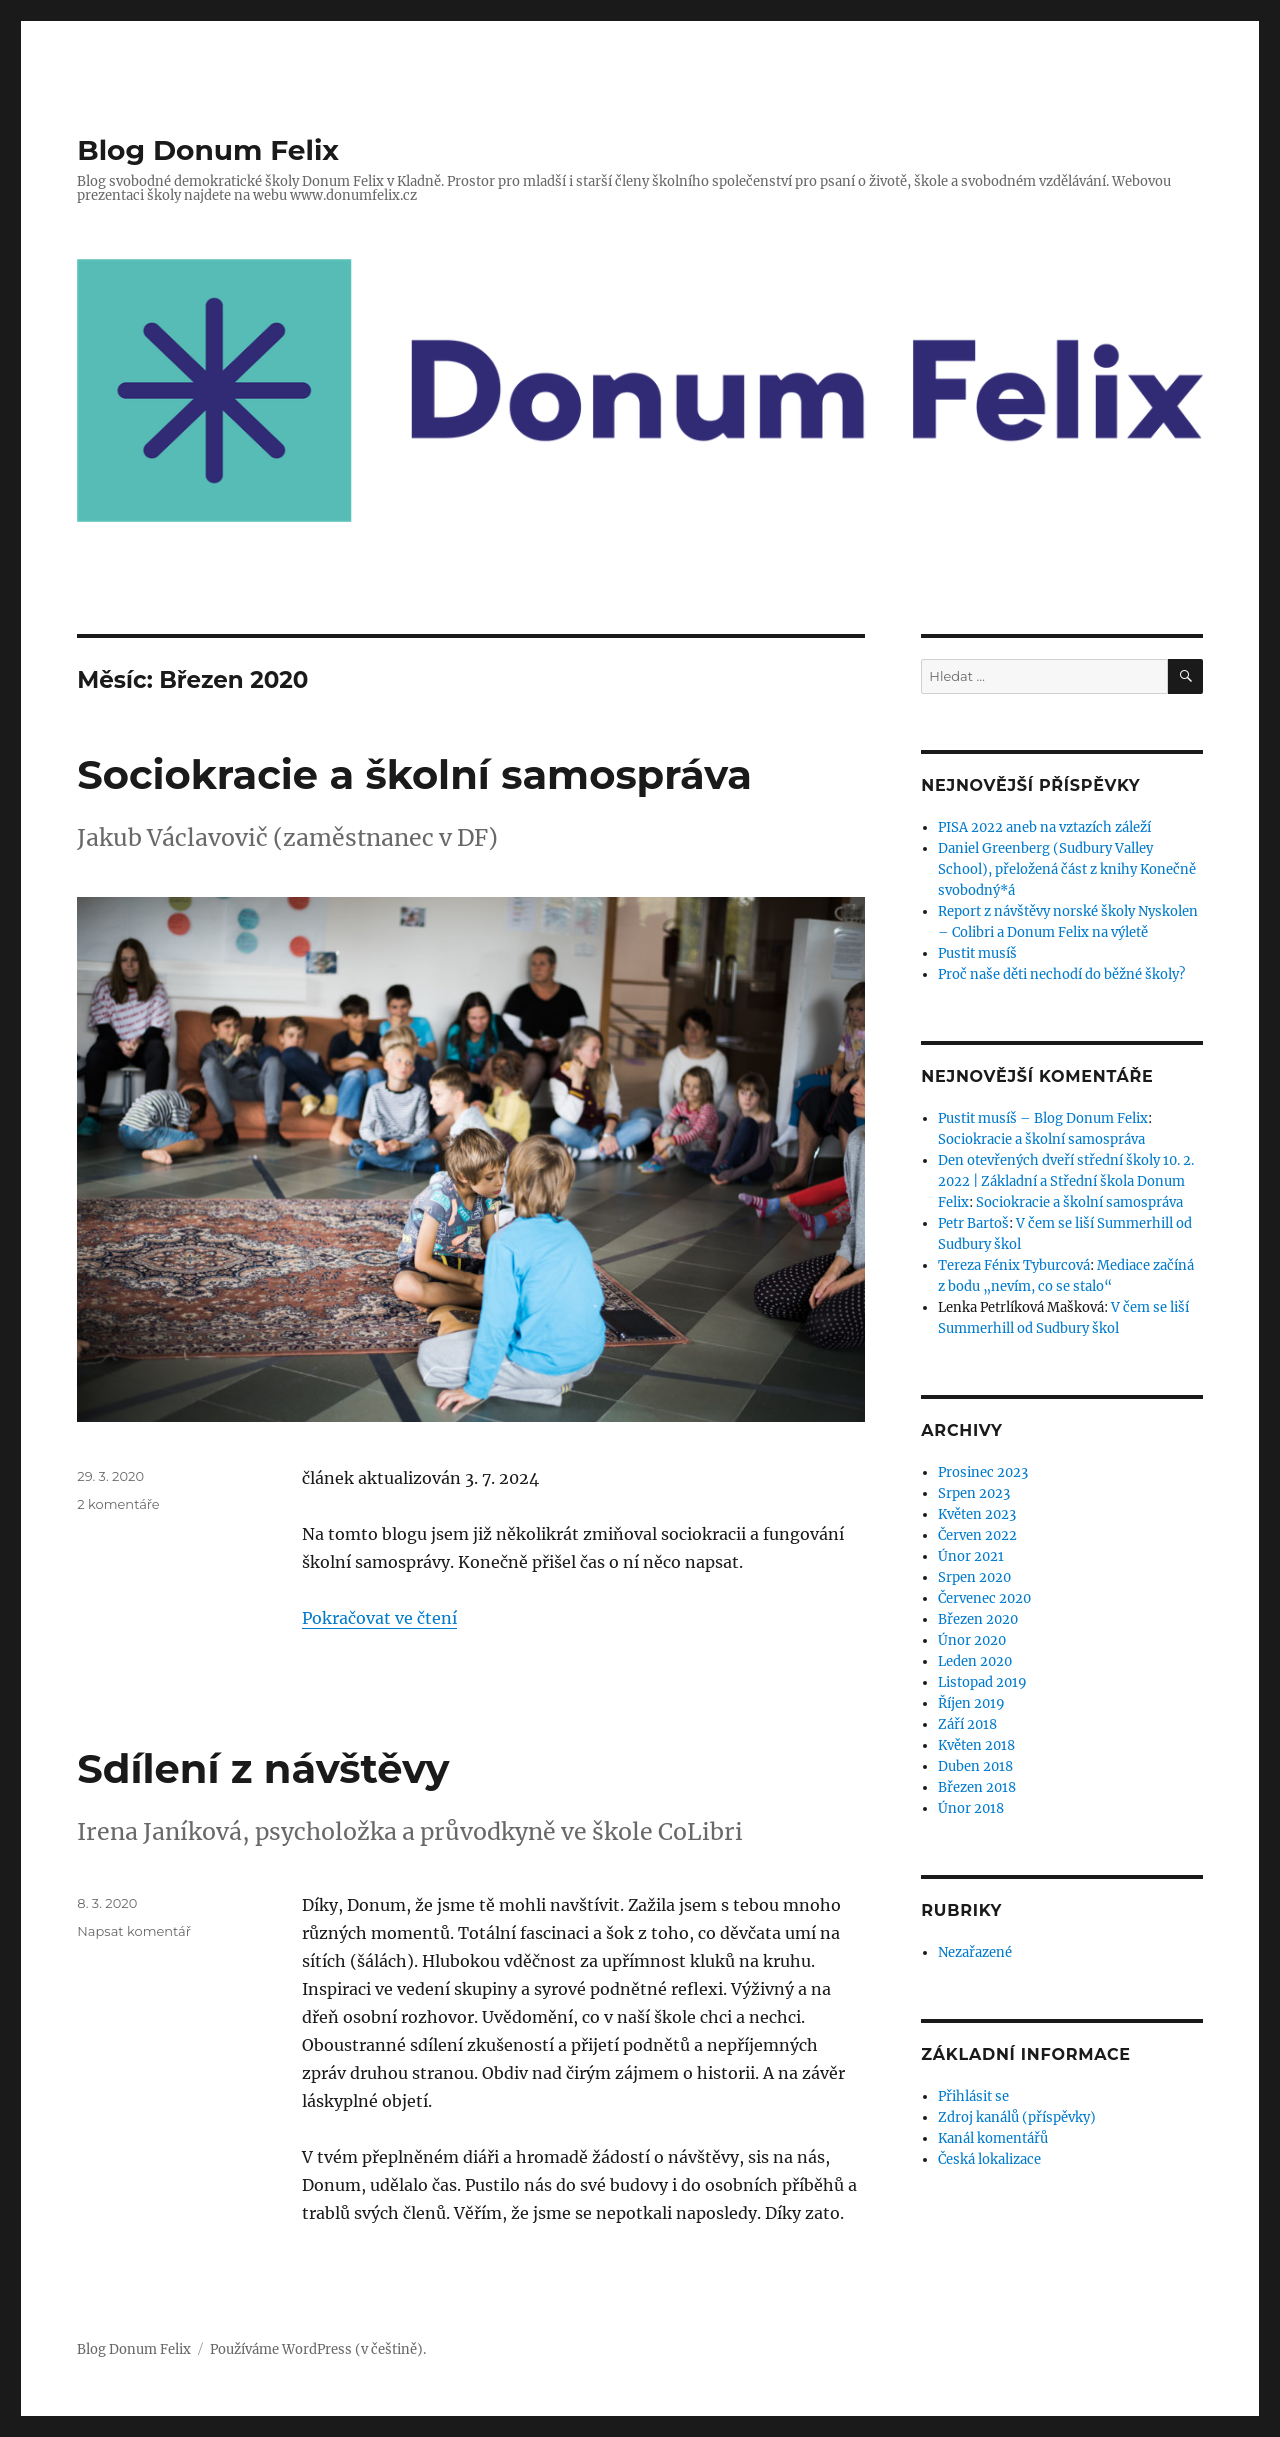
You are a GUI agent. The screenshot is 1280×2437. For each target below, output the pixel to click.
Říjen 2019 (971, 1703)
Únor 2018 (971, 1808)
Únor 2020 (972, 1640)
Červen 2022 (977, 1535)
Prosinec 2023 (983, 1472)
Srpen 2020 (974, 1577)
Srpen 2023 (974, 1493)
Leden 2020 (975, 1661)
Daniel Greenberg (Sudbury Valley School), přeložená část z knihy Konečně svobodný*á (1067, 869)
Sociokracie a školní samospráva (414, 774)
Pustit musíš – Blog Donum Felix (1043, 1118)
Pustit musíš (977, 953)
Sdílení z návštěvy (263, 1768)
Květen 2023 (977, 1514)
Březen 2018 (977, 1787)
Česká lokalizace (989, 2159)
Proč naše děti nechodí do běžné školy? (1061, 974)
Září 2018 (967, 1724)
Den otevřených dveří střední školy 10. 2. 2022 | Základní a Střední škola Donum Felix (1066, 1181)
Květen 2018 (976, 1745)
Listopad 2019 (982, 1682)
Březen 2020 (978, 1619)
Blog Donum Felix (208, 150)
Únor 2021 (971, 1556)
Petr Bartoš (973, 1223)
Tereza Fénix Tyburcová (1014, 1265)
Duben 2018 (975, 1766)
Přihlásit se (973, 2096)
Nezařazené (975, 1952)
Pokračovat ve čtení (379, 1618)
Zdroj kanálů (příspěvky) (1017, 2117)
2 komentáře (118, 1504)
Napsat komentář (134, 1931)
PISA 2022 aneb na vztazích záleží (1044, 827)
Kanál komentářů (993, 2138)
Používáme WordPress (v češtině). (318, 2349)
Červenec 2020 (984, 1598)
